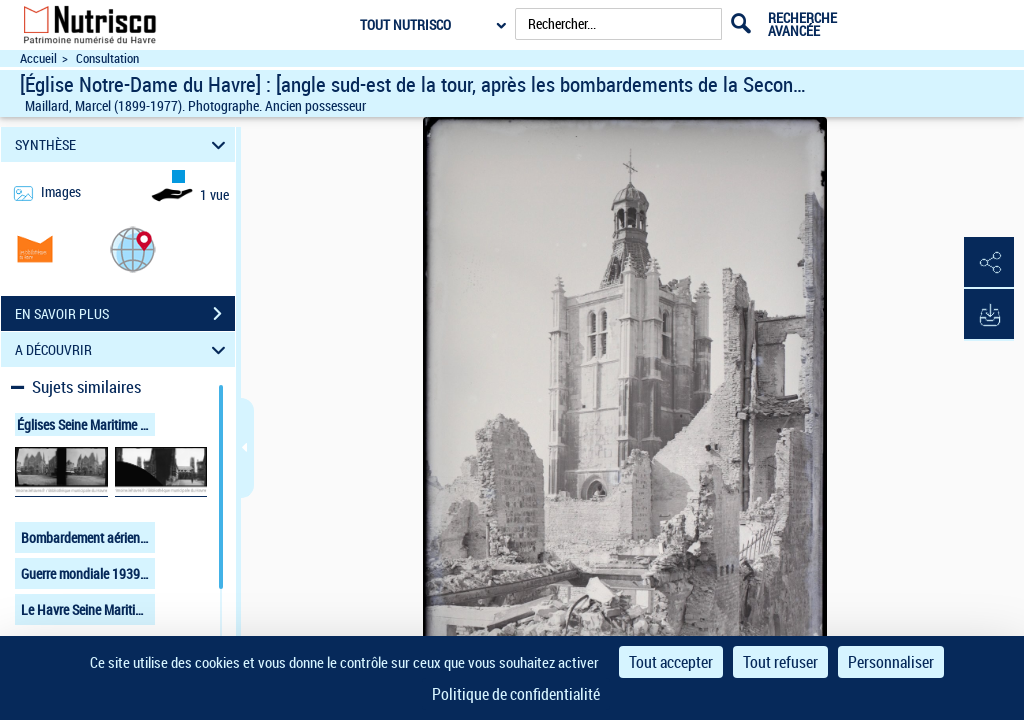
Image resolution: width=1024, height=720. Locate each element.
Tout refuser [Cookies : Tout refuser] (780, 662)
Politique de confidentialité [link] (516, 694)
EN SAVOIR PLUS (125, 314)
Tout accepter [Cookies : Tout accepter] (671, 662)
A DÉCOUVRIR (123, 349)
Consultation (107, 58)
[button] (133, 248)
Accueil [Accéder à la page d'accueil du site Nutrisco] (38, 58)
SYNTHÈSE (123, 144)
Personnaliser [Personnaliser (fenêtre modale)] (891, 662)
